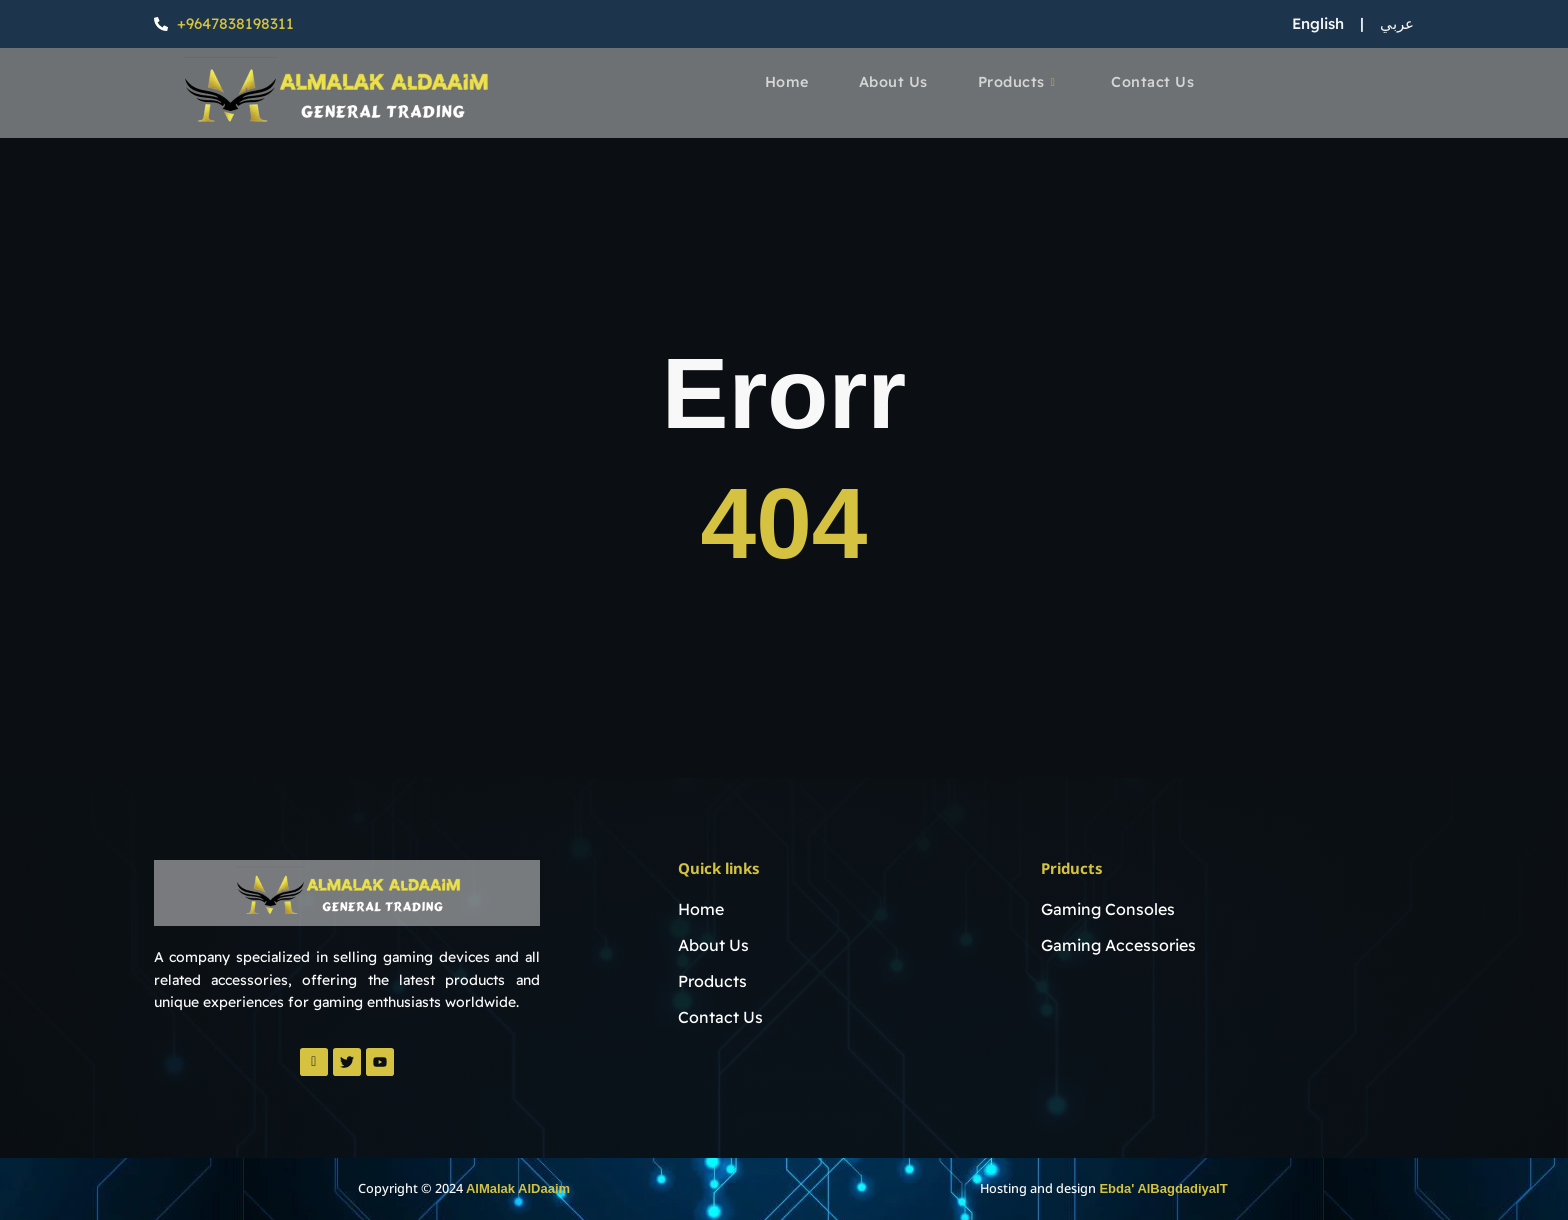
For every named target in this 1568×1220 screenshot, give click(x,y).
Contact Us (1155, 82)
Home (785, 82)
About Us (893, 82)
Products (1018, 83)
